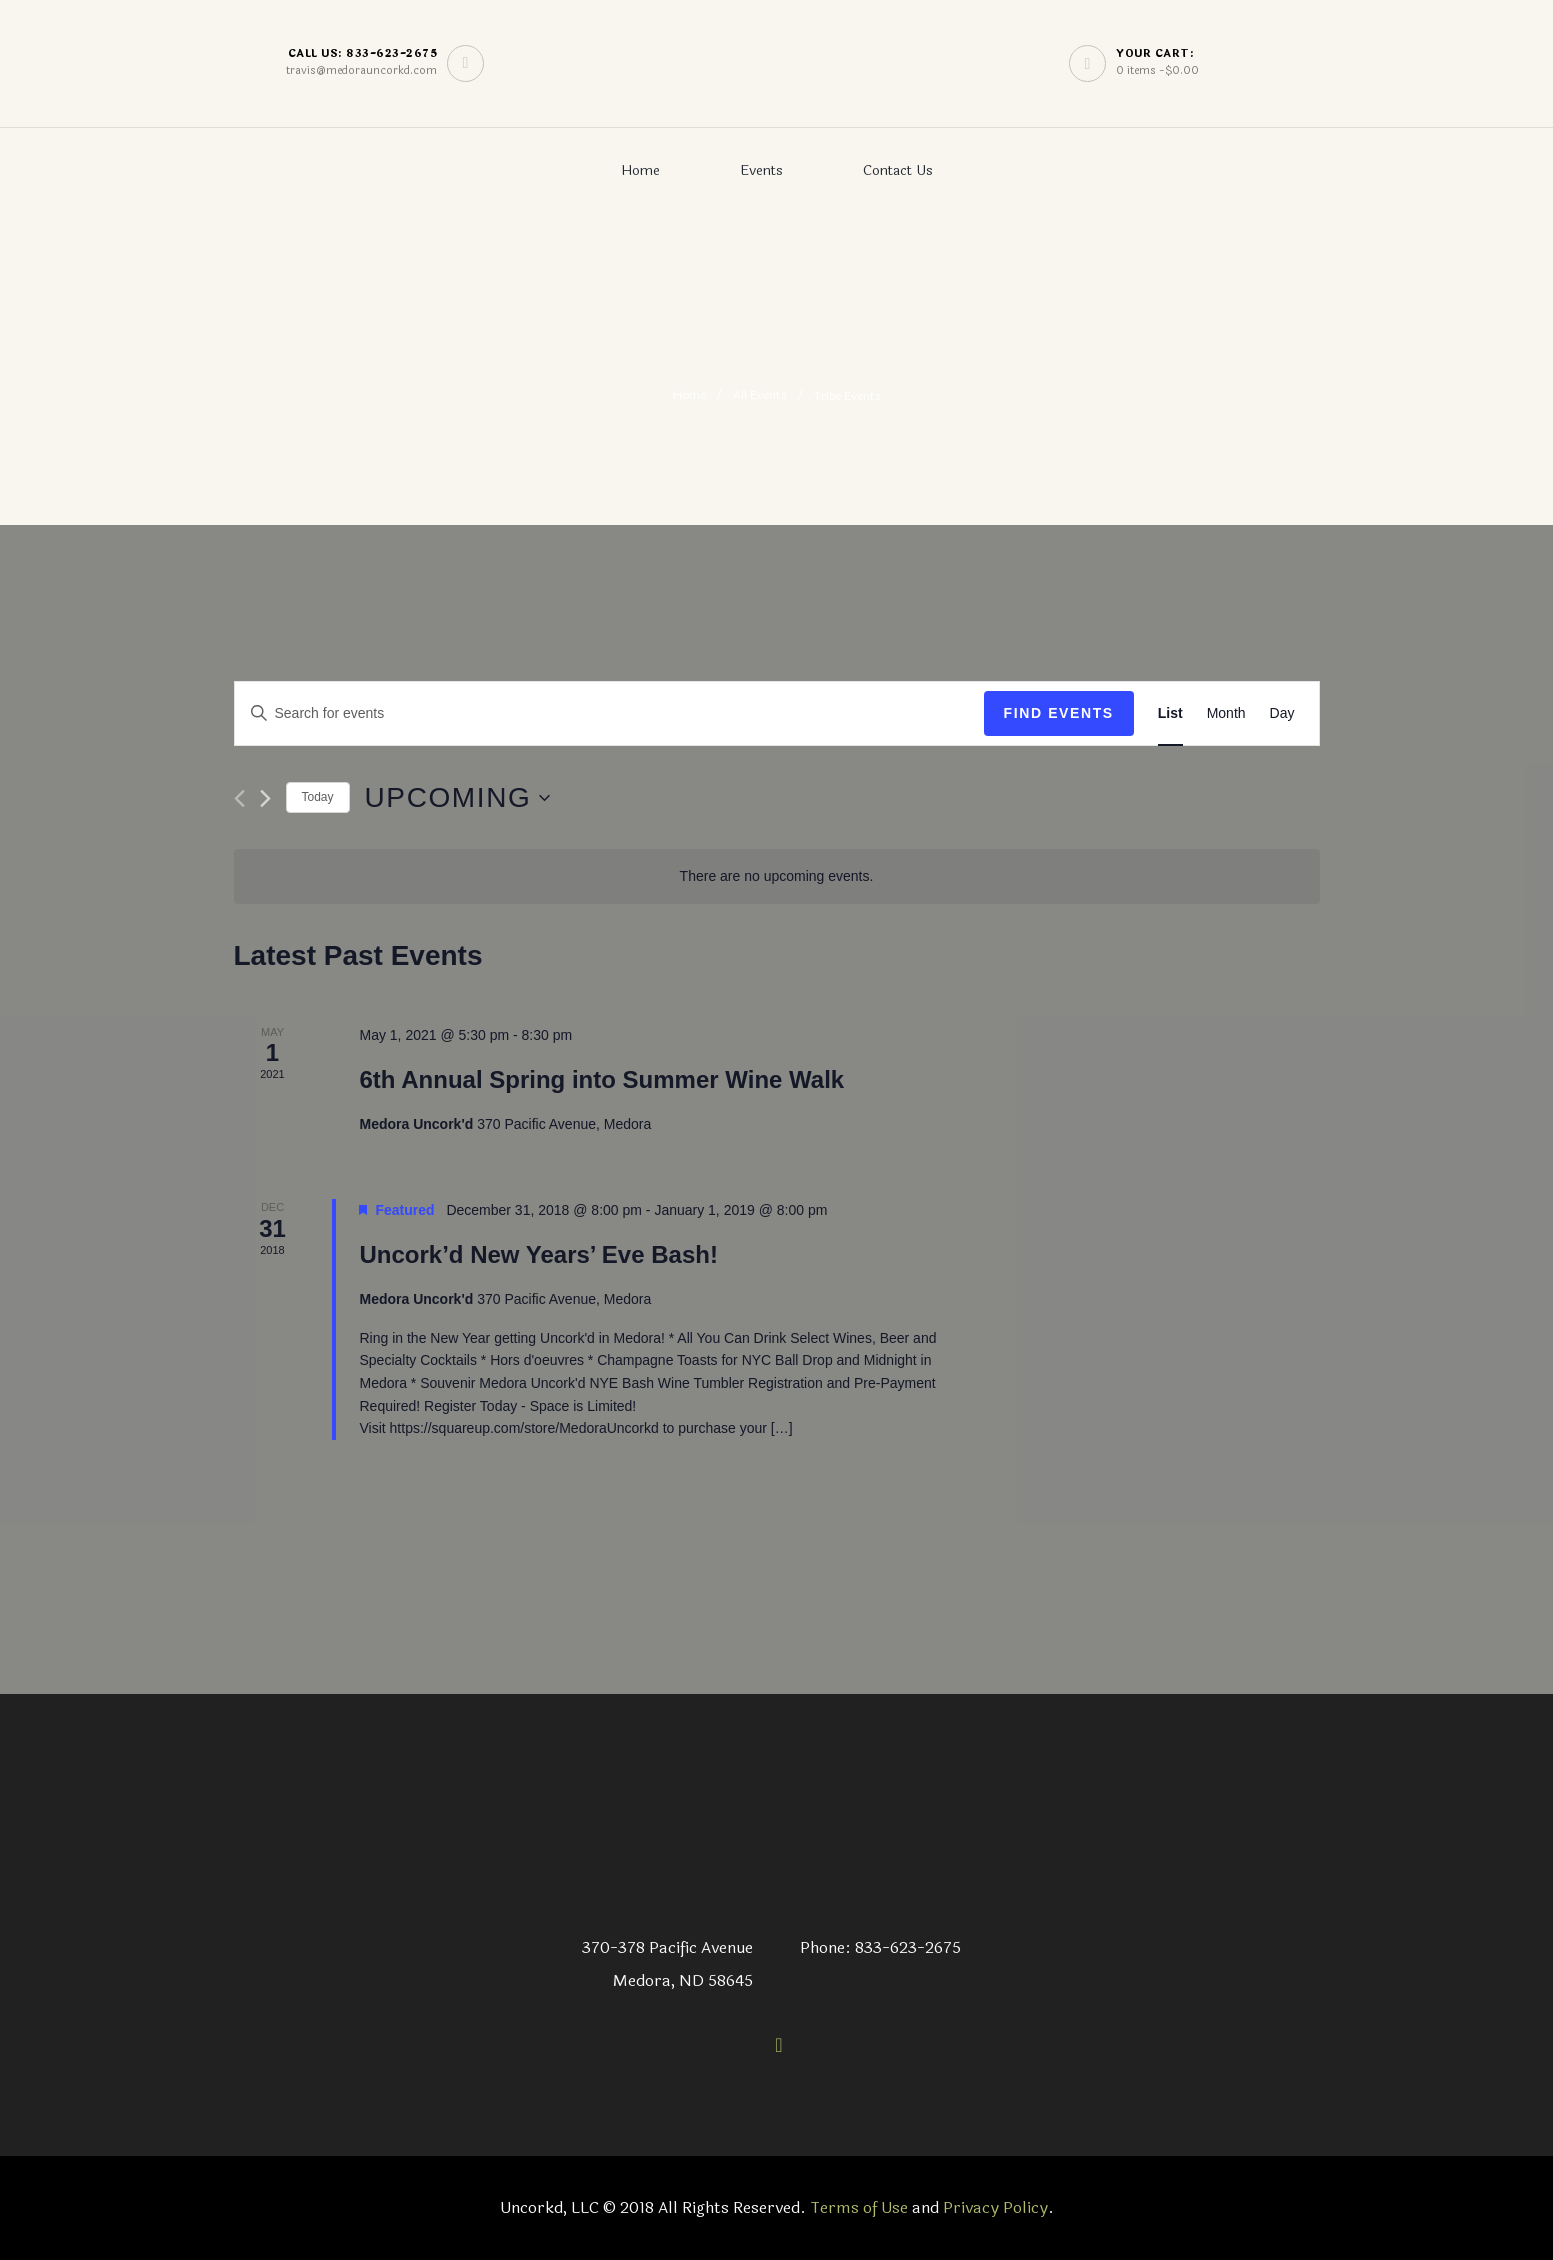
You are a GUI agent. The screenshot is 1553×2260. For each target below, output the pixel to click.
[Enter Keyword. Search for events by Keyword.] (609, 713)
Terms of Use (859, 2207)
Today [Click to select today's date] (318, 797)
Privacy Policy (995, 2207)
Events (761, 170)
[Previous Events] (239, 798)
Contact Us (898, 170)
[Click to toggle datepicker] (458, 798)
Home (640, 170)
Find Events (1059, 713)
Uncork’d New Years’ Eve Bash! (538, 1254)
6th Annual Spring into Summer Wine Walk (601, 1079)
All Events (760, 396)
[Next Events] (265, 798)
